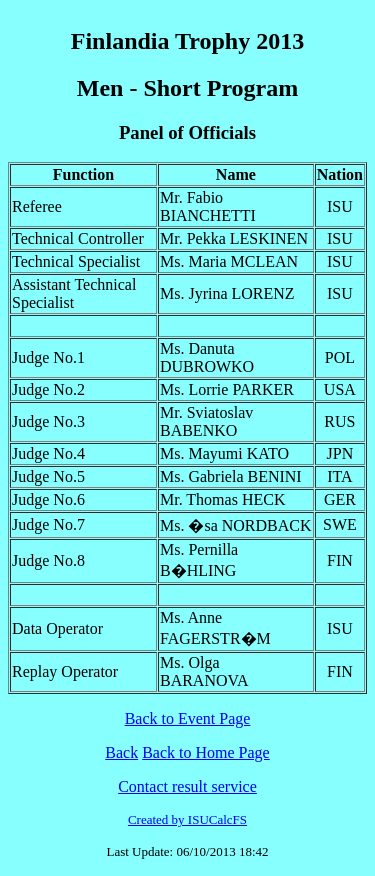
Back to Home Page (206, 752)
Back (121, 752)
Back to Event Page (188, 718)
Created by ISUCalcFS (187, 819)
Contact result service (187, 786)
